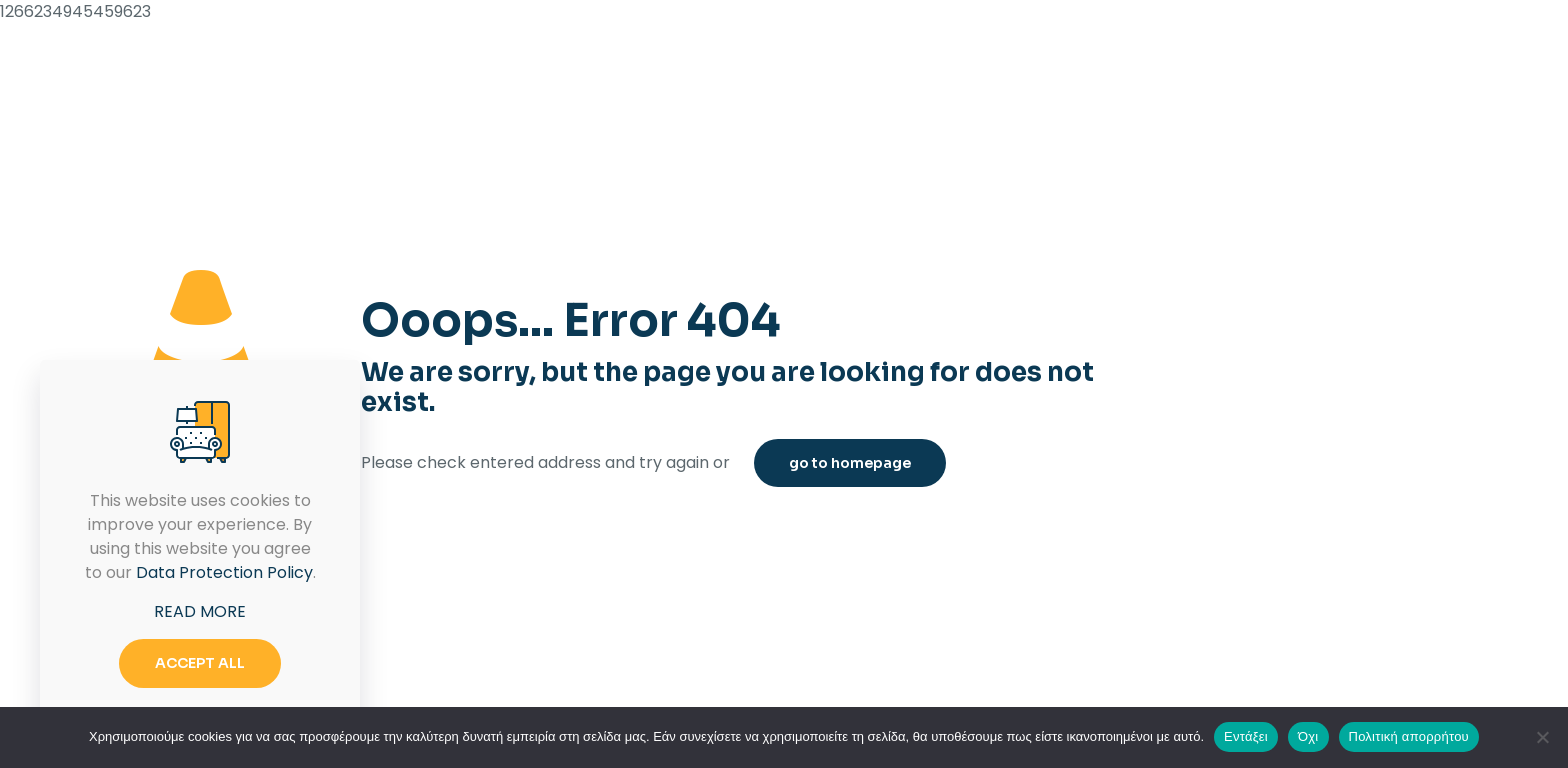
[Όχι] (1543, 737)
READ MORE (200, 611)
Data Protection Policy (224, 572)
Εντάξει (1246, 736)
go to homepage (850, 463)
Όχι (1308, 736)
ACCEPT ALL (200, 663)
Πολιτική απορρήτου (1409, 736)
